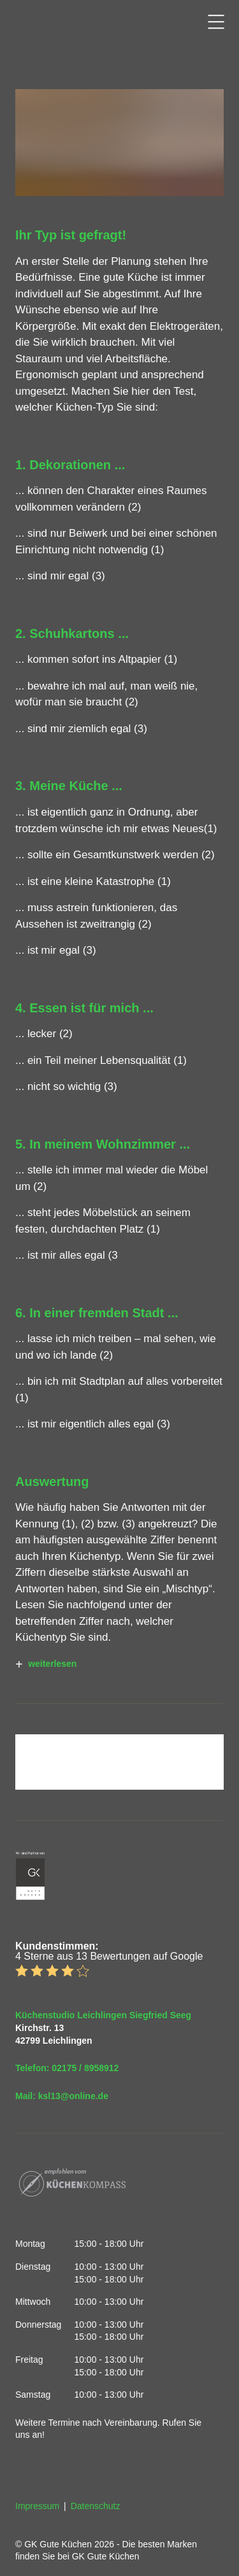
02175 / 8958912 (85, 2068)
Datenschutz (95, 2506)
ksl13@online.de (73, 2096)
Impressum (37, 2506)
